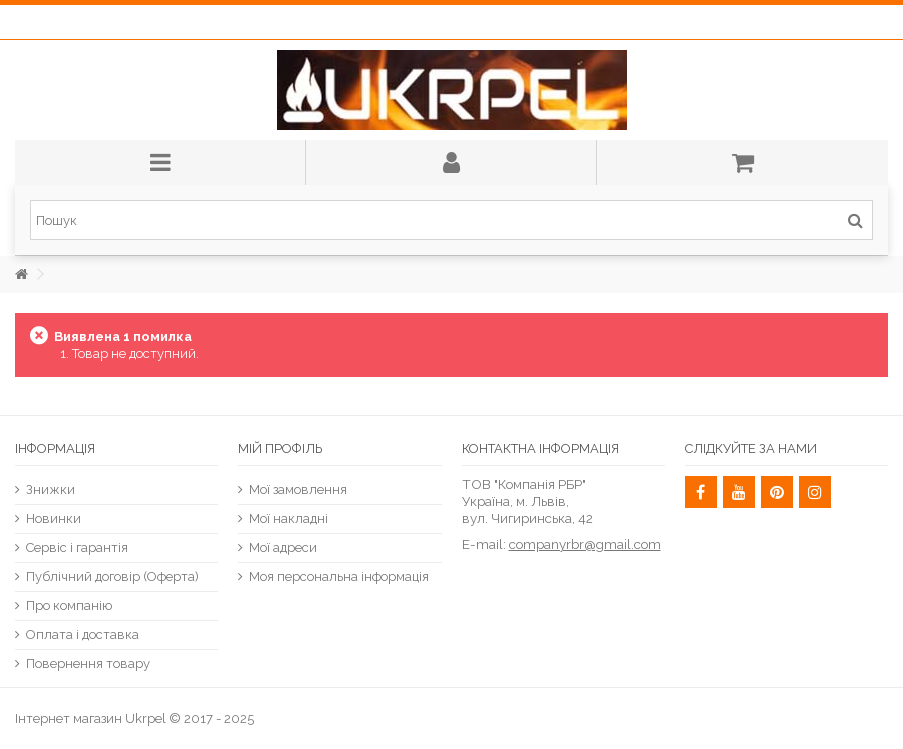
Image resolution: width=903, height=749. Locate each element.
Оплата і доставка (82, 634)
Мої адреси (283, 547)
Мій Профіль (280, 448)
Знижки (50, 489)
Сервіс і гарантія (77, 547)
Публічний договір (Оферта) (112, 576)
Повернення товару (88, 663)
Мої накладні (288, 518)
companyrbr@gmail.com (585, 544)
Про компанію (69, 605)
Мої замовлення (298, 489)
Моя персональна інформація (339, 576)
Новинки (53, 518)
